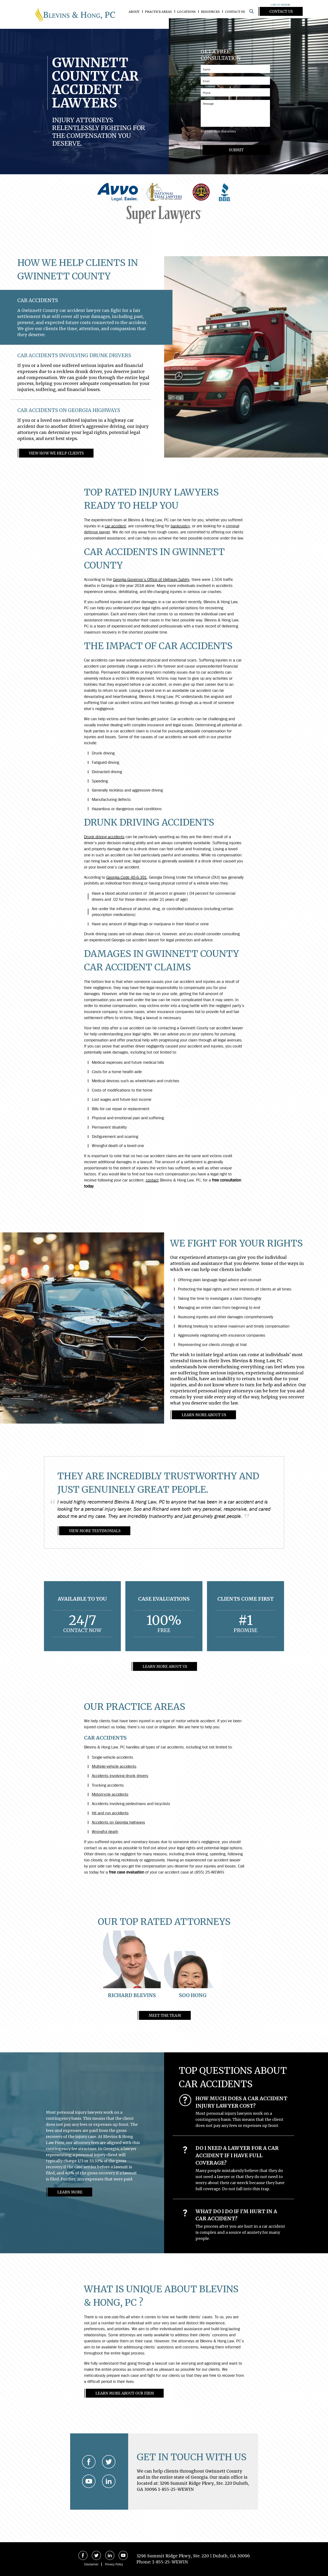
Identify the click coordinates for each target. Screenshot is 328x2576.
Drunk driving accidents (104, 836)
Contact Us (235, 12)
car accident (115, 526)
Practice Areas (158, 12)
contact (152, 1180)
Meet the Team (165, 2015)
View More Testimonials (95, 1530)
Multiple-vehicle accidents (114, 1766)
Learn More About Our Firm (124, 2393)
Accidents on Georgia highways (118, 1822)
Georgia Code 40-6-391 (126, 877)
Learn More (69, 2192)
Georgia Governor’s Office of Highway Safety (151, 579)
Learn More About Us (204, 1415)
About (134, 12)
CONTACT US (281, 11)
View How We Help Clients (56, 453)
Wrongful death (105, 1831)
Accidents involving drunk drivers (120, 1775)
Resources (210, 12)
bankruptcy (180, 526)
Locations (186, 12)
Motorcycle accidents (110, 1794)
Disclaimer (91, 2564)
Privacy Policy (114, 2564)
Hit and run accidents (110, 1813)
